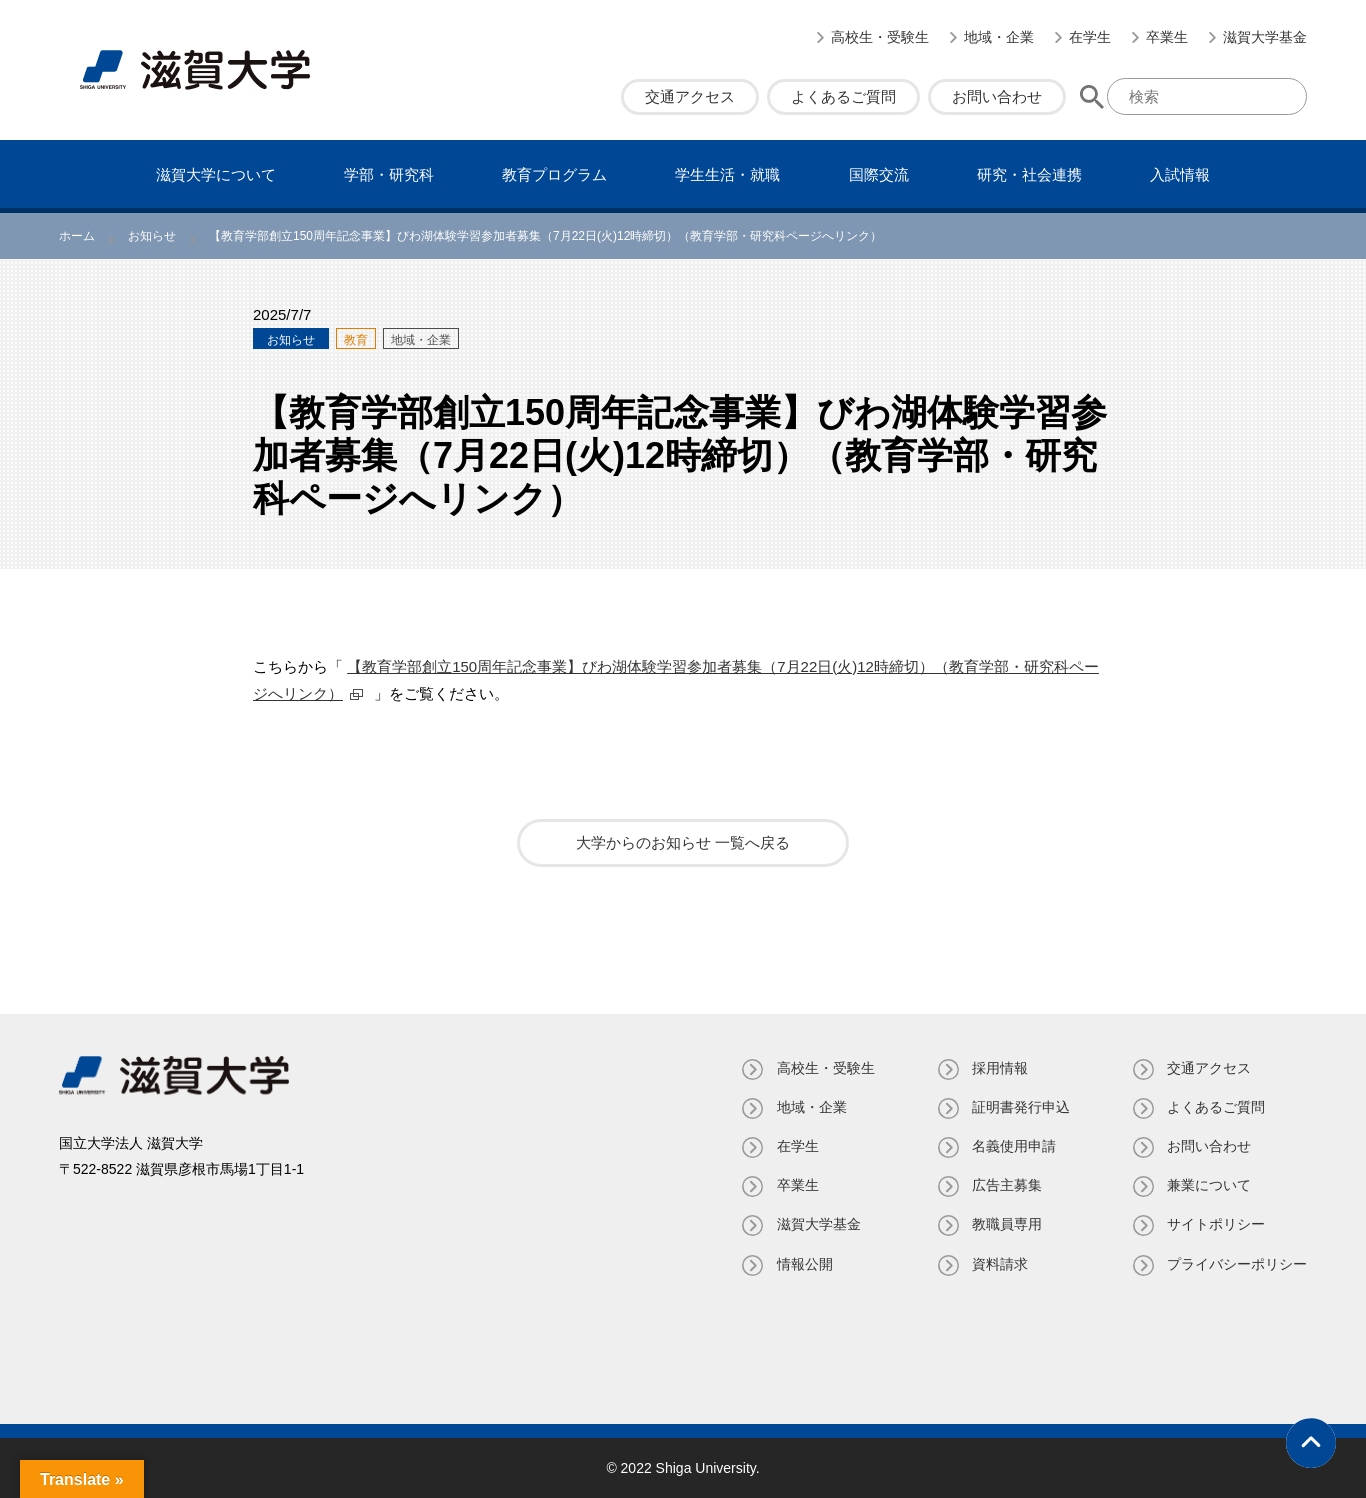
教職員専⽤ (1006, 1224)
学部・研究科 (389, 174)
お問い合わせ (997, 96)
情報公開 (803, 1264)
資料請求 (999, 1264)
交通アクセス (690, 96)
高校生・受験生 (880, 37)
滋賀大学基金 (1265, 37)
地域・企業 (999, 37)
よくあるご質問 (843, 96)
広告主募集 (1006, 1185)
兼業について (1209, 1185)
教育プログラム (554, 174)
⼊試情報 (1180, 174)
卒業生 (1167, 37)
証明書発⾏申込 (1020, 1107)
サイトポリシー (1216, 1224)
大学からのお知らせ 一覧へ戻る (683, 842)
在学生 (1090, 37)
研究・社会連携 (1029, 174)
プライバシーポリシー (1237, 1264)
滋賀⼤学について (216, 174)
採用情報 (999, 1068)
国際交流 (879, 174)
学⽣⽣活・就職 (727, 174)
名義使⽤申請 (1013, 1146)
